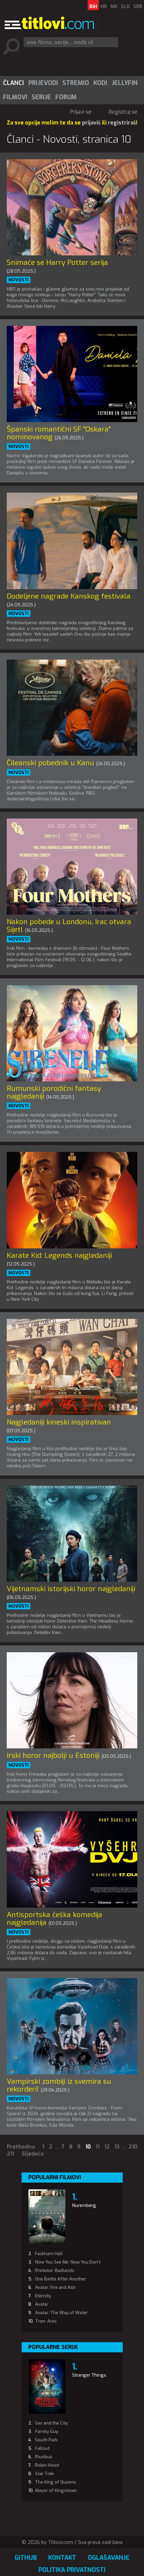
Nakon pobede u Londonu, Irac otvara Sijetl (69, 925)
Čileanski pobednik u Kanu (50, 763)
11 (97, 2146)
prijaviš (91, 122)
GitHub (26, 2558)
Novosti (18, 280)
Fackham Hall (49, 2253)
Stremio (75, 83)
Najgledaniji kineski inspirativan (59, 1422)
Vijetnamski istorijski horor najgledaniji (71, 1589)
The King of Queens (55, 2482)
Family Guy (46, 2431)
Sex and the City (51, 2423)
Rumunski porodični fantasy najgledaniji (54, 1092)
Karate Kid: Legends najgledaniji (59, 1255)
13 (116, 2146)
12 (107, 2146)
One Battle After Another (60, 2279)
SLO (125, 6)
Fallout (42, 2448)
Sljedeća (33, 2153)
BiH (93, 6)
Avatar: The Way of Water (61, 2313)
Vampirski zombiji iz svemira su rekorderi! (59, 2085)
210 (132, 2146)
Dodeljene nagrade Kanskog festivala (69, 596)
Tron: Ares (46, 2321)
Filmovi (15, 97)
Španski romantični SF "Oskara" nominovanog (59, 433)
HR (103, 6)
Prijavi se (80, 111)
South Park (46, 2440)
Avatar (41, 2304)
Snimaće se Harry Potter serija (57, 262)
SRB (137, 6)
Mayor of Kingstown (56, 2490)
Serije (41, 97)
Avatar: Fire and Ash (55, 2287)
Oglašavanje (108, 2558)
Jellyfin (125, 83)
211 (10, 2153)
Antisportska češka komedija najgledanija (54, 1918)
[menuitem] (13, 83)
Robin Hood (47, 2465)
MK (113, 6)
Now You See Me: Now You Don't (67, 2262)
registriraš (122, 122)
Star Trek (44, 2473)
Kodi (100, 83)
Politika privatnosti (72, 2570)
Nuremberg (84, 2205)
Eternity (43, 2296)
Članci (13, 83)
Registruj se (123, 111)
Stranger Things (89, 2375)
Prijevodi (43, 83)
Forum (66, 97)
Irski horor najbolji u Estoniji (53, 1755)
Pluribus (43, 2457)
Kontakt (62, 2558)
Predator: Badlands (54, 2270)
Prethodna (21, 2146)
